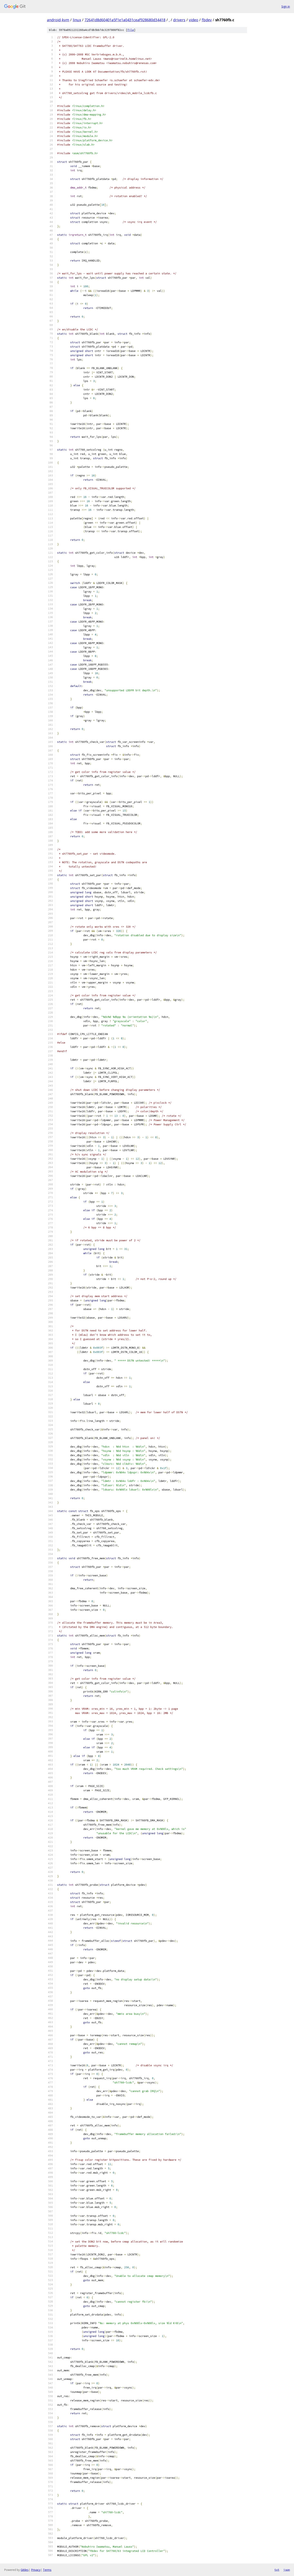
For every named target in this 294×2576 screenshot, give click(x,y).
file (130, 30)
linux (77, 19)
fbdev (207, 19)
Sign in (285, 6)
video (193, 19)
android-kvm (58, 19)
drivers (179, 19)
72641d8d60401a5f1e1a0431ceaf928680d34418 (125, 19)
